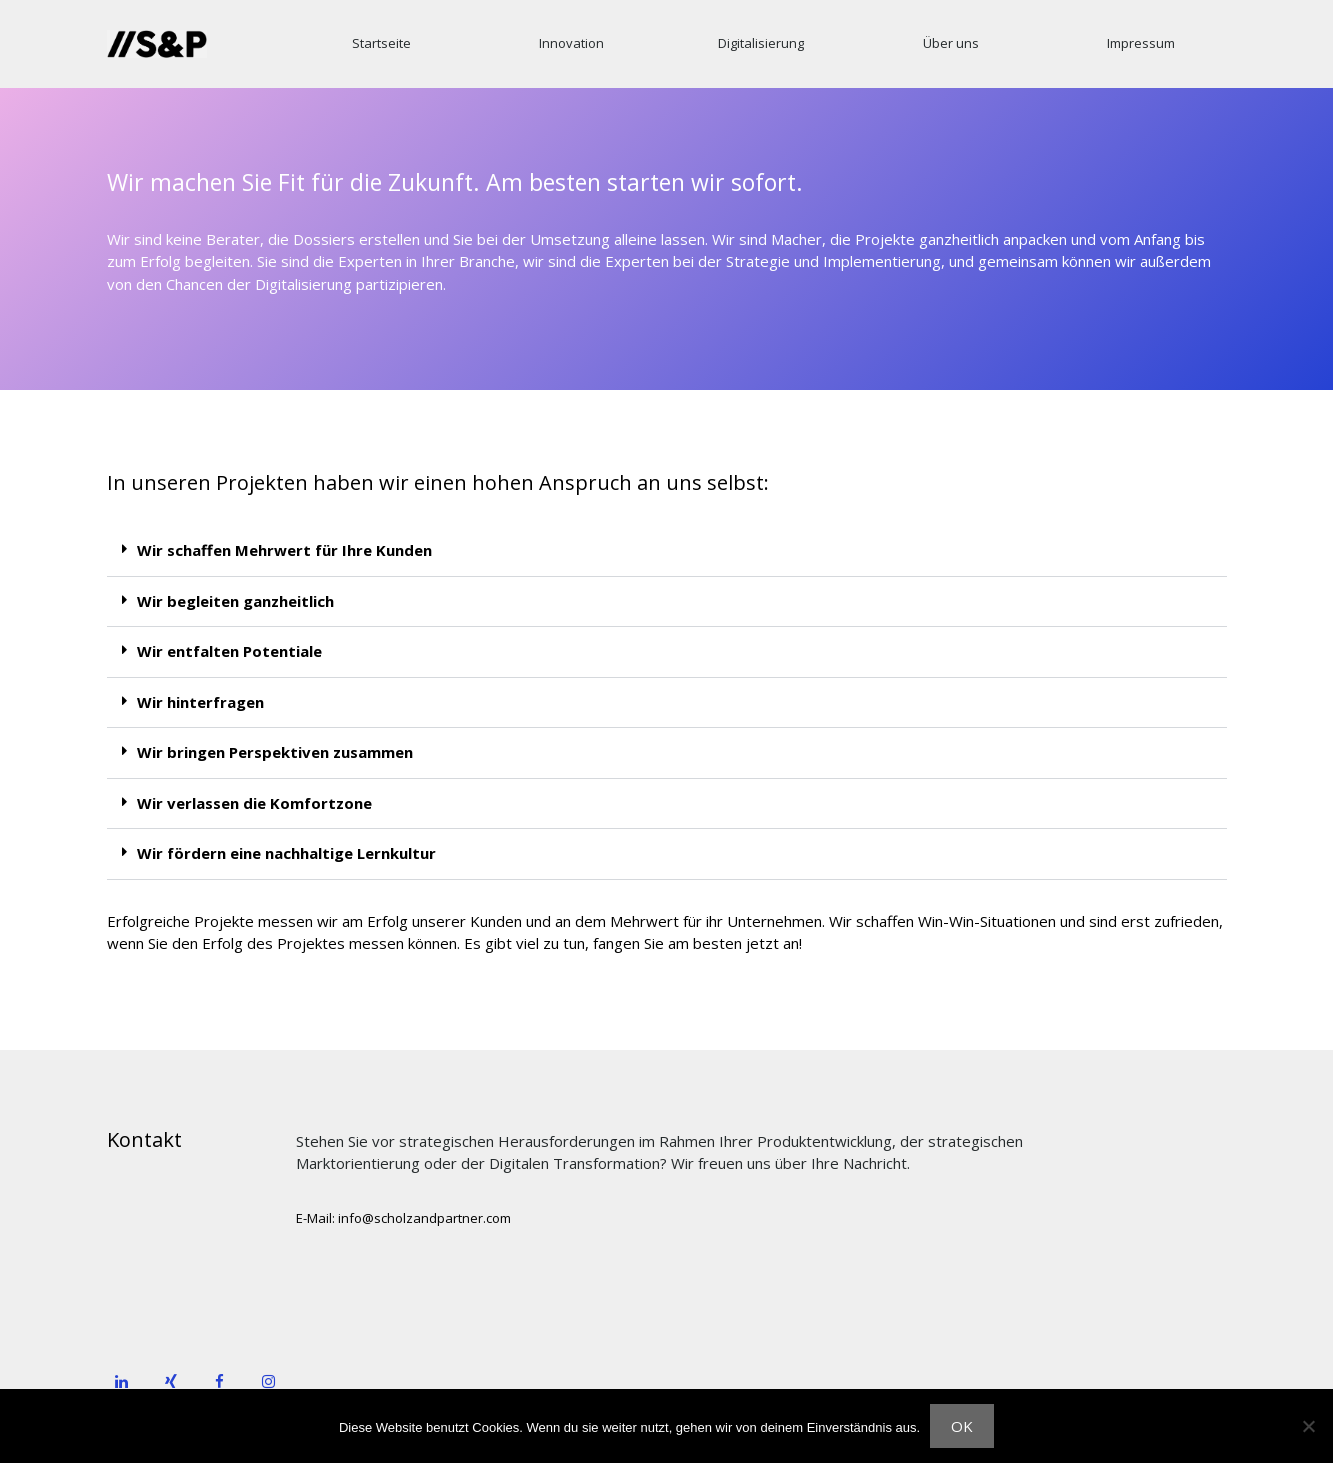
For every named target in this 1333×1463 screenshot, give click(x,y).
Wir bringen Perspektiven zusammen (275, 752)
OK (962, 1426)
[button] (667, 551)
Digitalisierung (761, 43)
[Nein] (1308, 1426)
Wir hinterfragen (200, 702)
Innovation (571, 43)
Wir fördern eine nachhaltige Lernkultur (286, 853)
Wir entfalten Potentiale (229, 651)
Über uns (951, 43)
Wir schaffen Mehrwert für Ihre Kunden (284, 550)
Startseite (381, 43)
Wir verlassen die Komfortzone (254, 803)
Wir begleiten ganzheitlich (235, 601)
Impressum (1141, 43)
